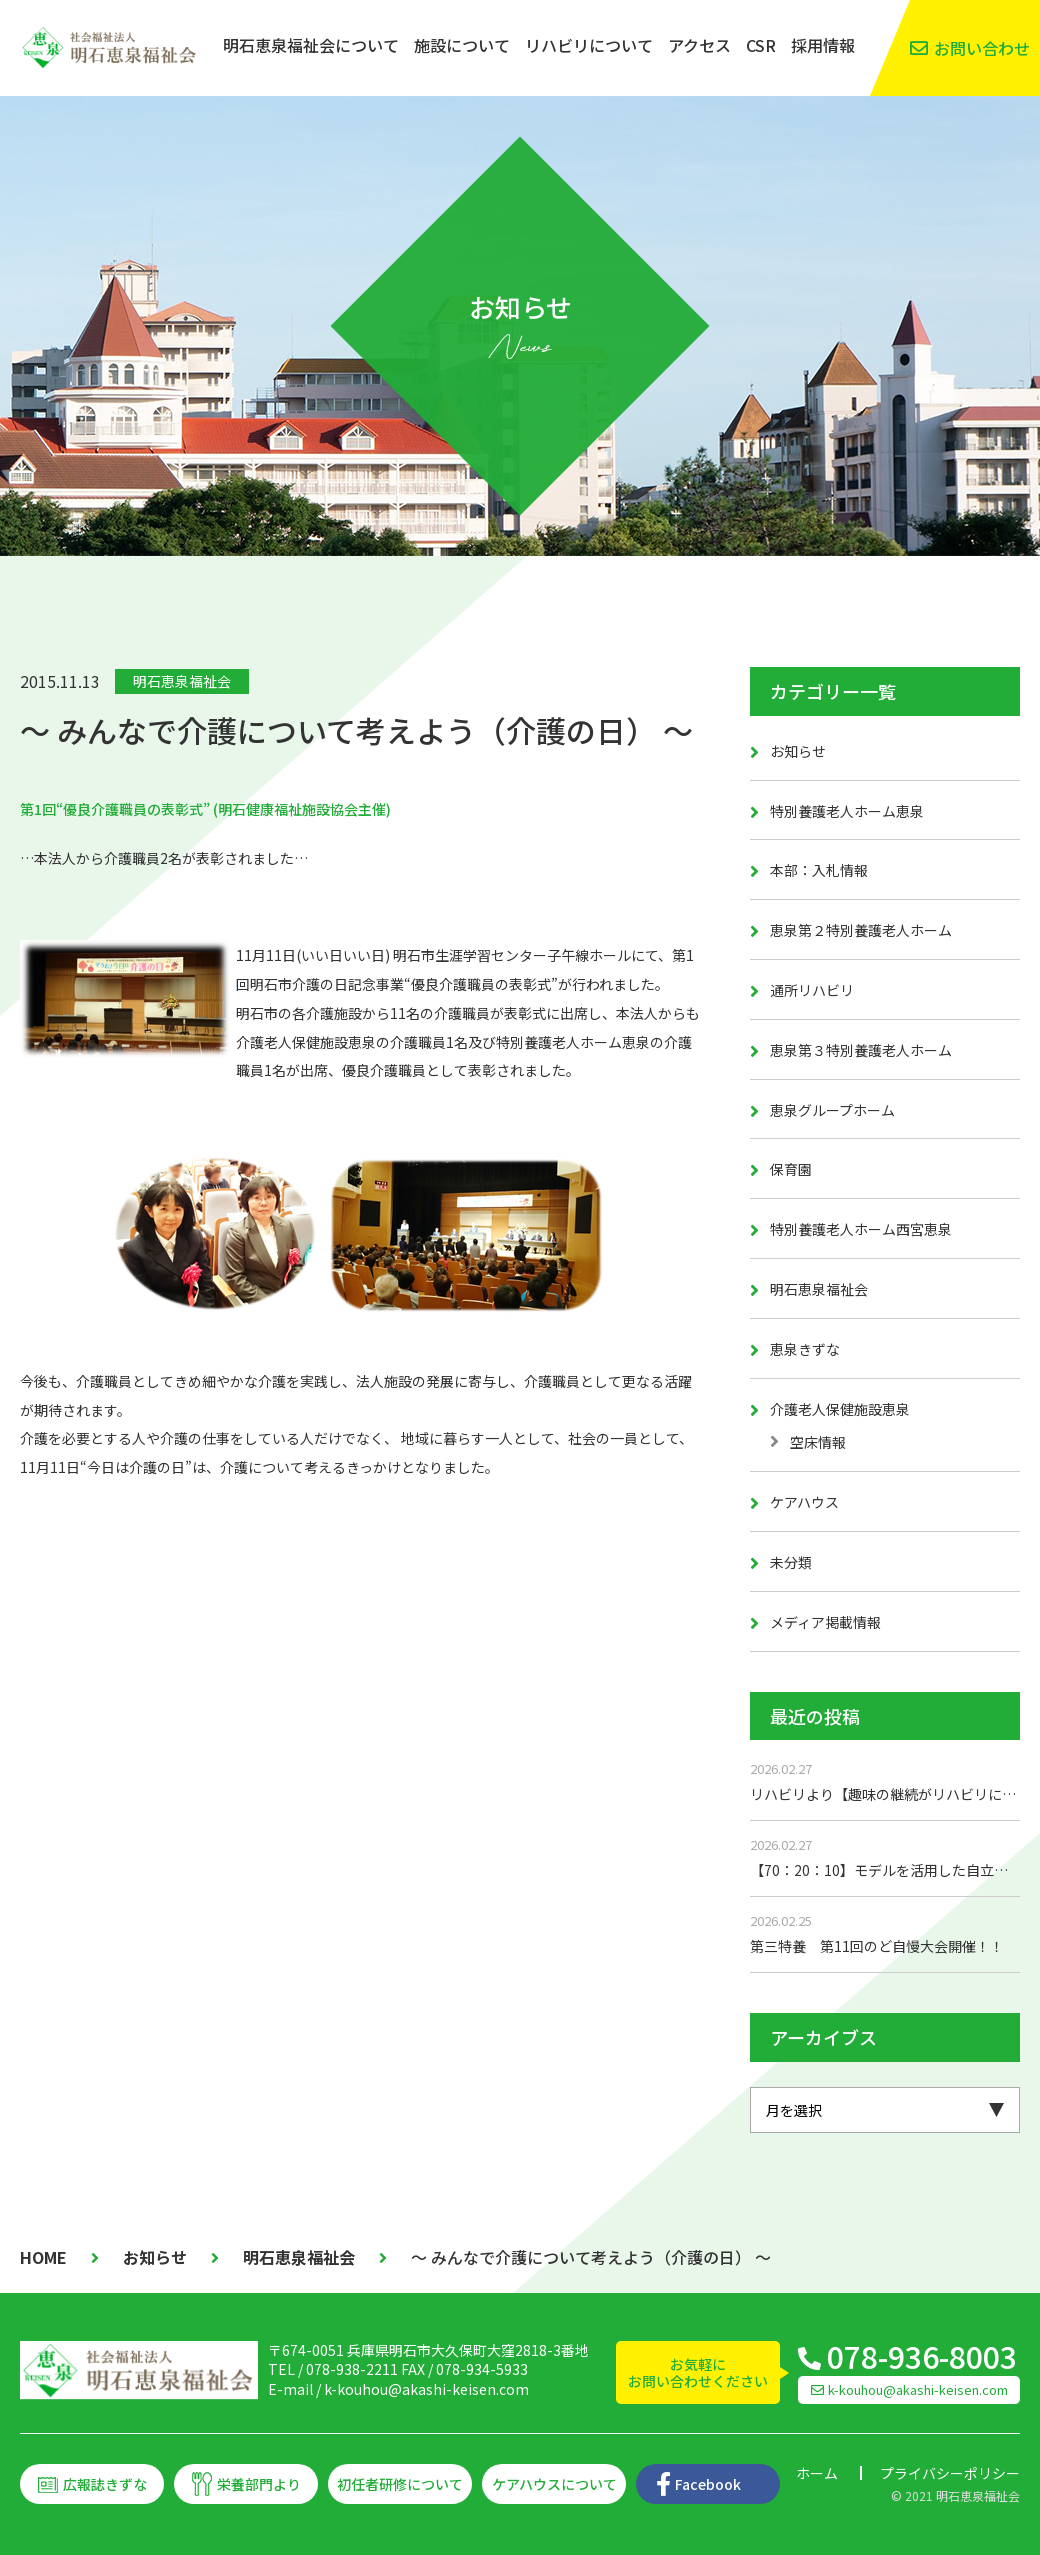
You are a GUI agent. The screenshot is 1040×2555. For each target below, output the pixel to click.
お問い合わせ (982, 48)
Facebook (708, 2484)
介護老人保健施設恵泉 (840, 1409)
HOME (43, 2257)
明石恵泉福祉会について (311, 45)
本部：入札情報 (819, 870)
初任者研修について (400, 2484)
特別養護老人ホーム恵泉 (847, 811)
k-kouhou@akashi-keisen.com (426, 2389)
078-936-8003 (922, 2356)
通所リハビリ (812, 990)
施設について (462, 45)
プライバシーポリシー (950, 2473)
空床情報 (818, 1442)
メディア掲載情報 (825, 1622)
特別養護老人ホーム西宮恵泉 (861, 1229)
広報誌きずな (105, 2484)
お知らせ (798, 751)
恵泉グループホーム (832, 1110)
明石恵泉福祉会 (182, 681)
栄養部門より (259, 2484)
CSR (761, 45)
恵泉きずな (805, 1349)
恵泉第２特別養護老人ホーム (861, 930)
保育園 (791, 1169)
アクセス (699, 45)
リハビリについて (589, 45)
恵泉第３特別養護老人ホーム (861, 1050)
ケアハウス (804, 1502)
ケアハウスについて (554, 2484)
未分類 (791, 1562)
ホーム (817, 2473)
